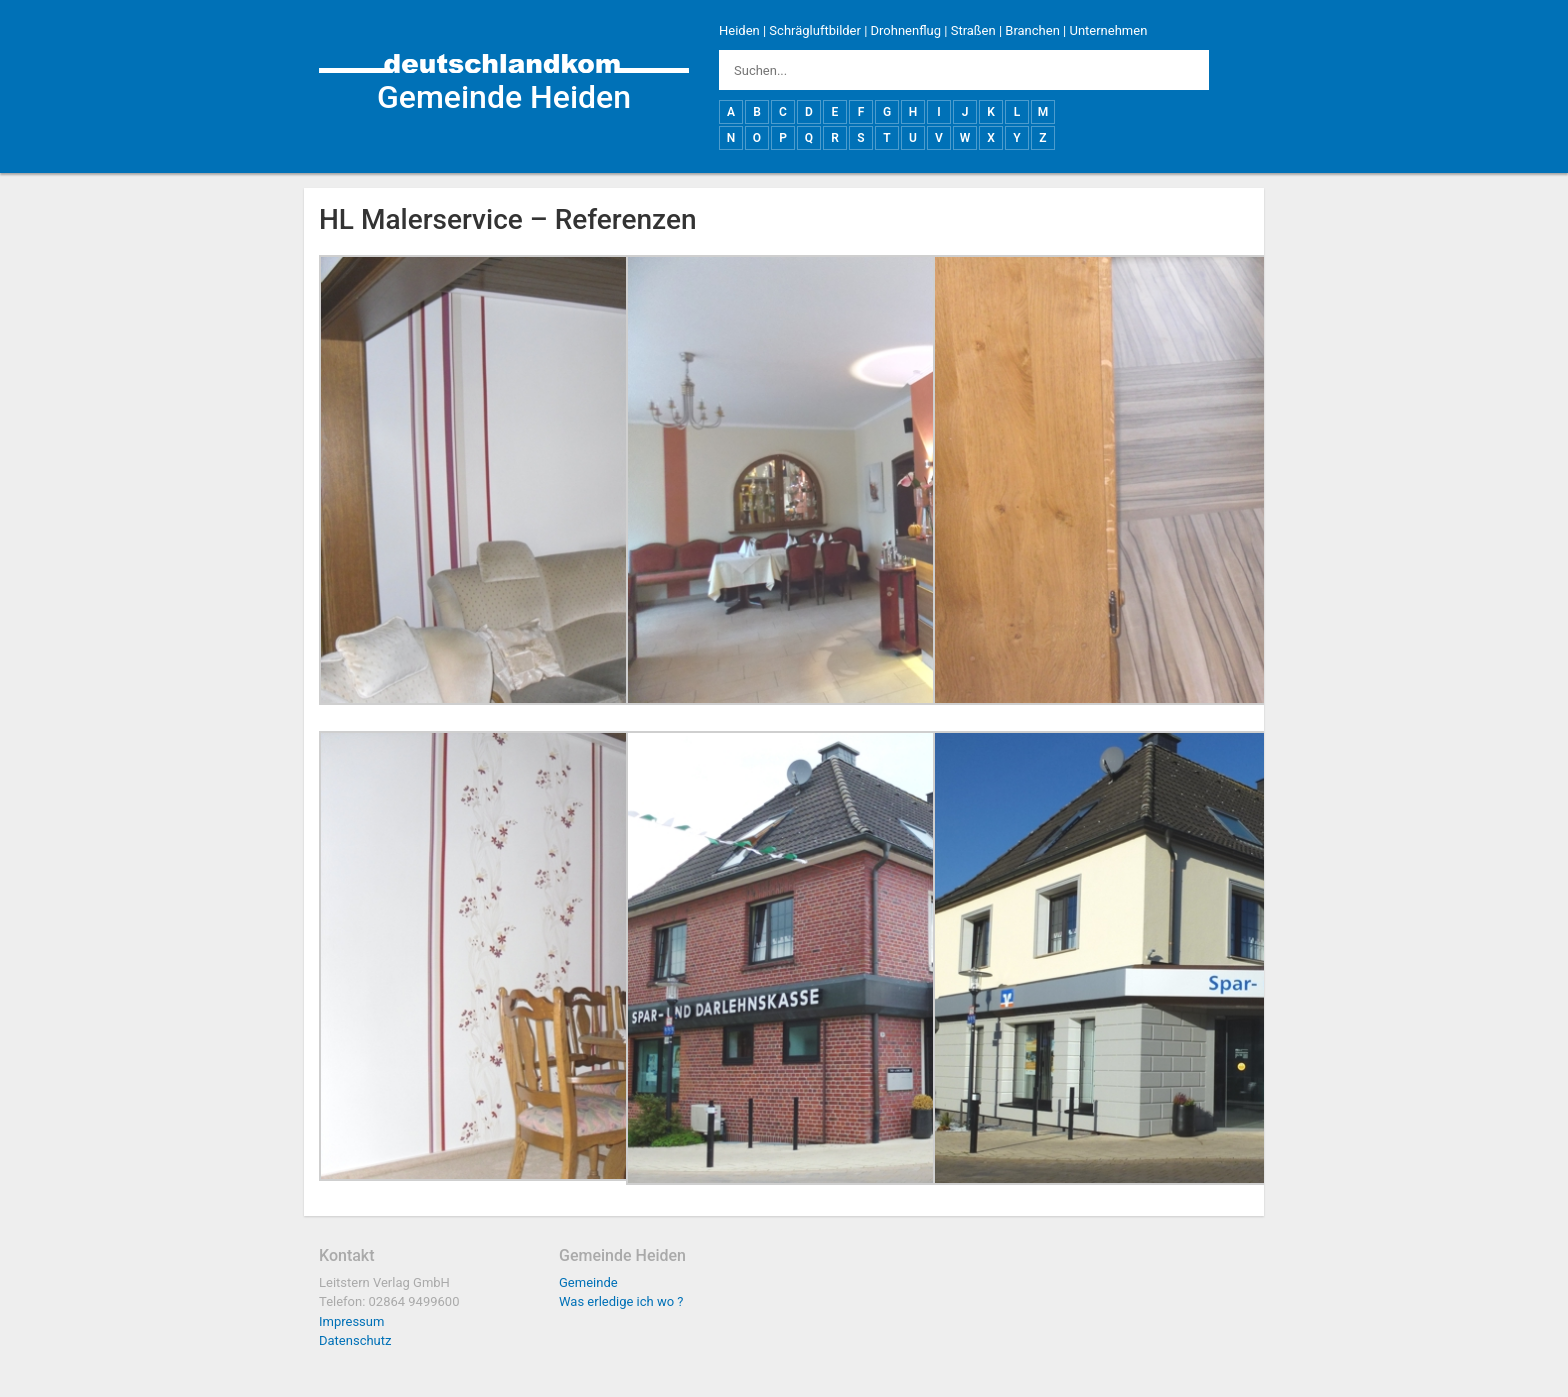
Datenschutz (355, 1340)
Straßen (973, 30)
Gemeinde (588, 1282)
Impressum (351, 1321)
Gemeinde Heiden (504, 97)
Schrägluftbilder (815, 30)
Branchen (1032, 30)
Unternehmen (1108, 30)
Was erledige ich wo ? (621, 1301)
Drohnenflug (906, 30)
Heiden (739, 30)
